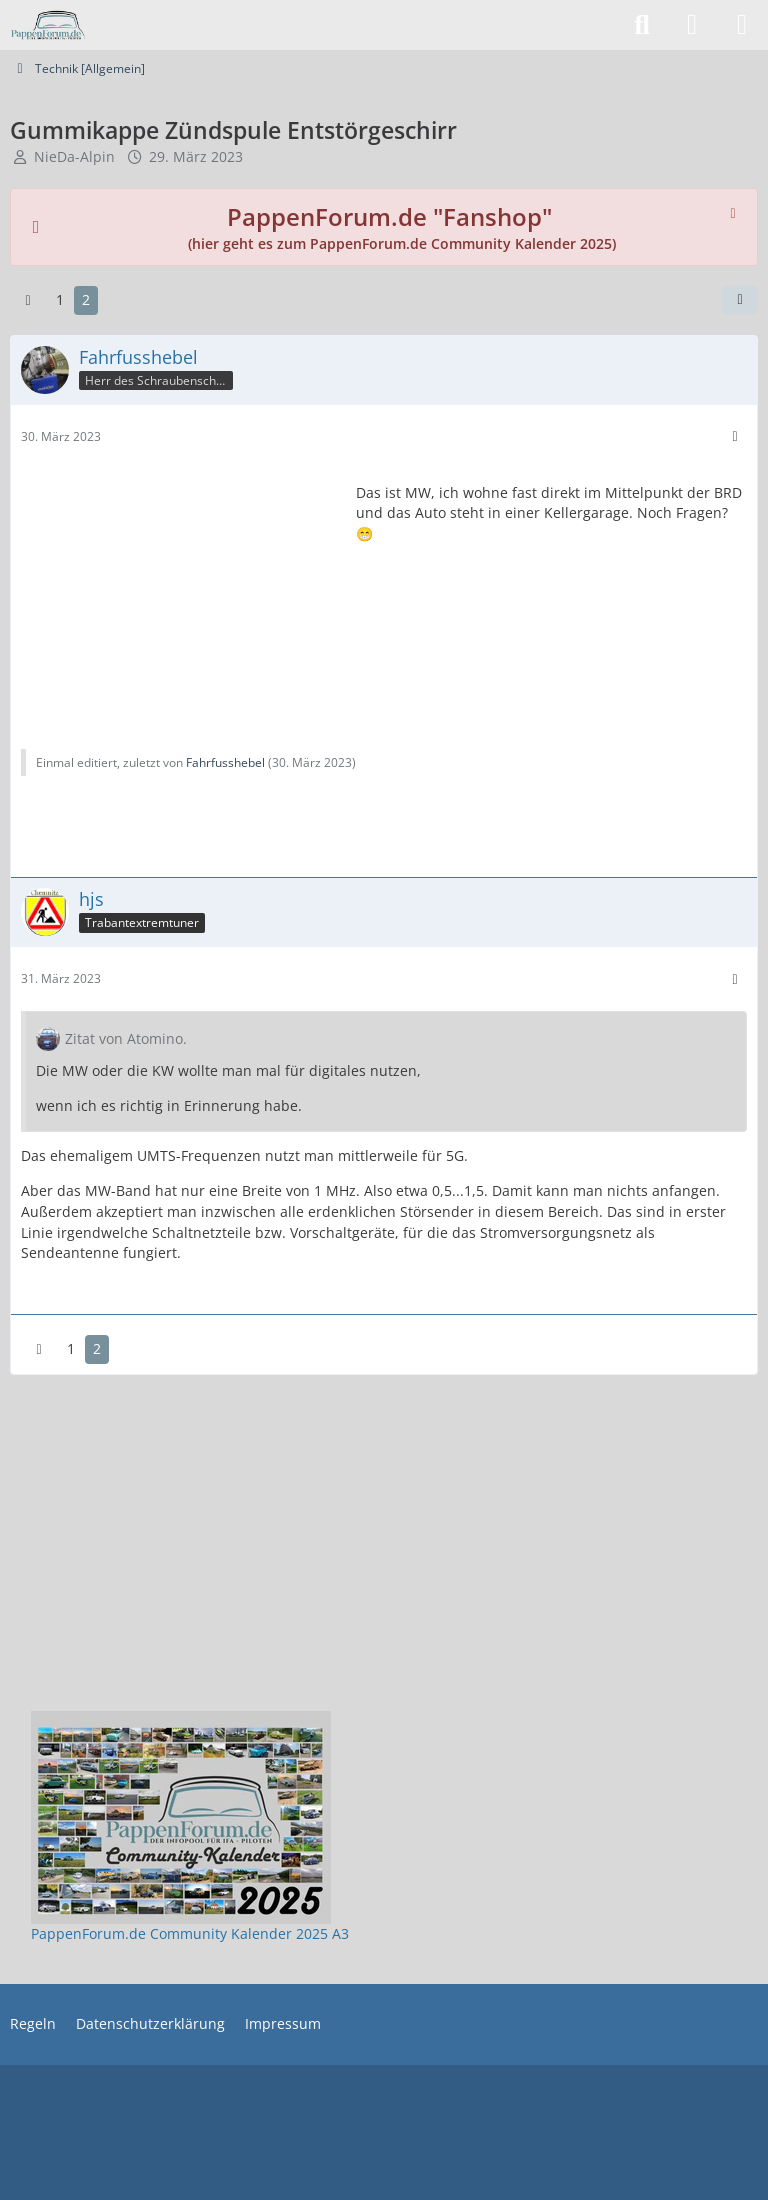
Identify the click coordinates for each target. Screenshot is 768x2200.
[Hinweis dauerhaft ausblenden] (735, 211)
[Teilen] (740, 300)
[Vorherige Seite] (28, 300)
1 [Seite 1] (60, 299)
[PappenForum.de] (47, 25)
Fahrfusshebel (225, 762)
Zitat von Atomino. (126, 1038)
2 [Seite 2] (86, 299)
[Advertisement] (181, 594)
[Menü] (742, 25)
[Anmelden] (692, 25)
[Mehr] (735, 436)
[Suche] (642, 25)
